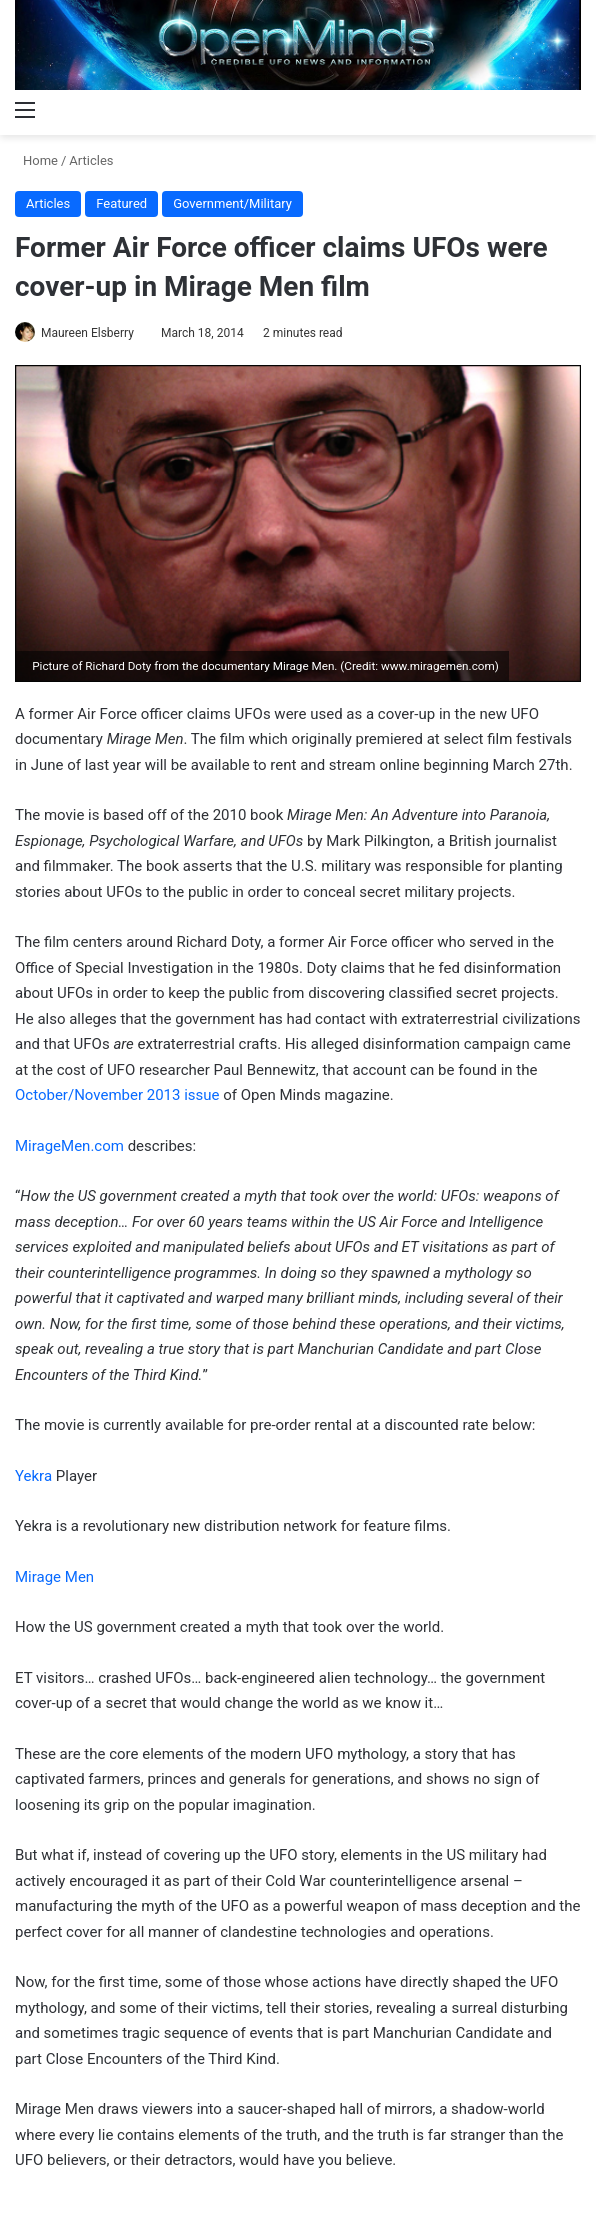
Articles (91, 160)
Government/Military (232, 203)
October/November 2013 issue (117, 1095)
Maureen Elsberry (87, 333)
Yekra (33, 1476)
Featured (121, 203)
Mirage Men (54, 1577)
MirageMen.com (69, 1146)
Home (36, 160)
